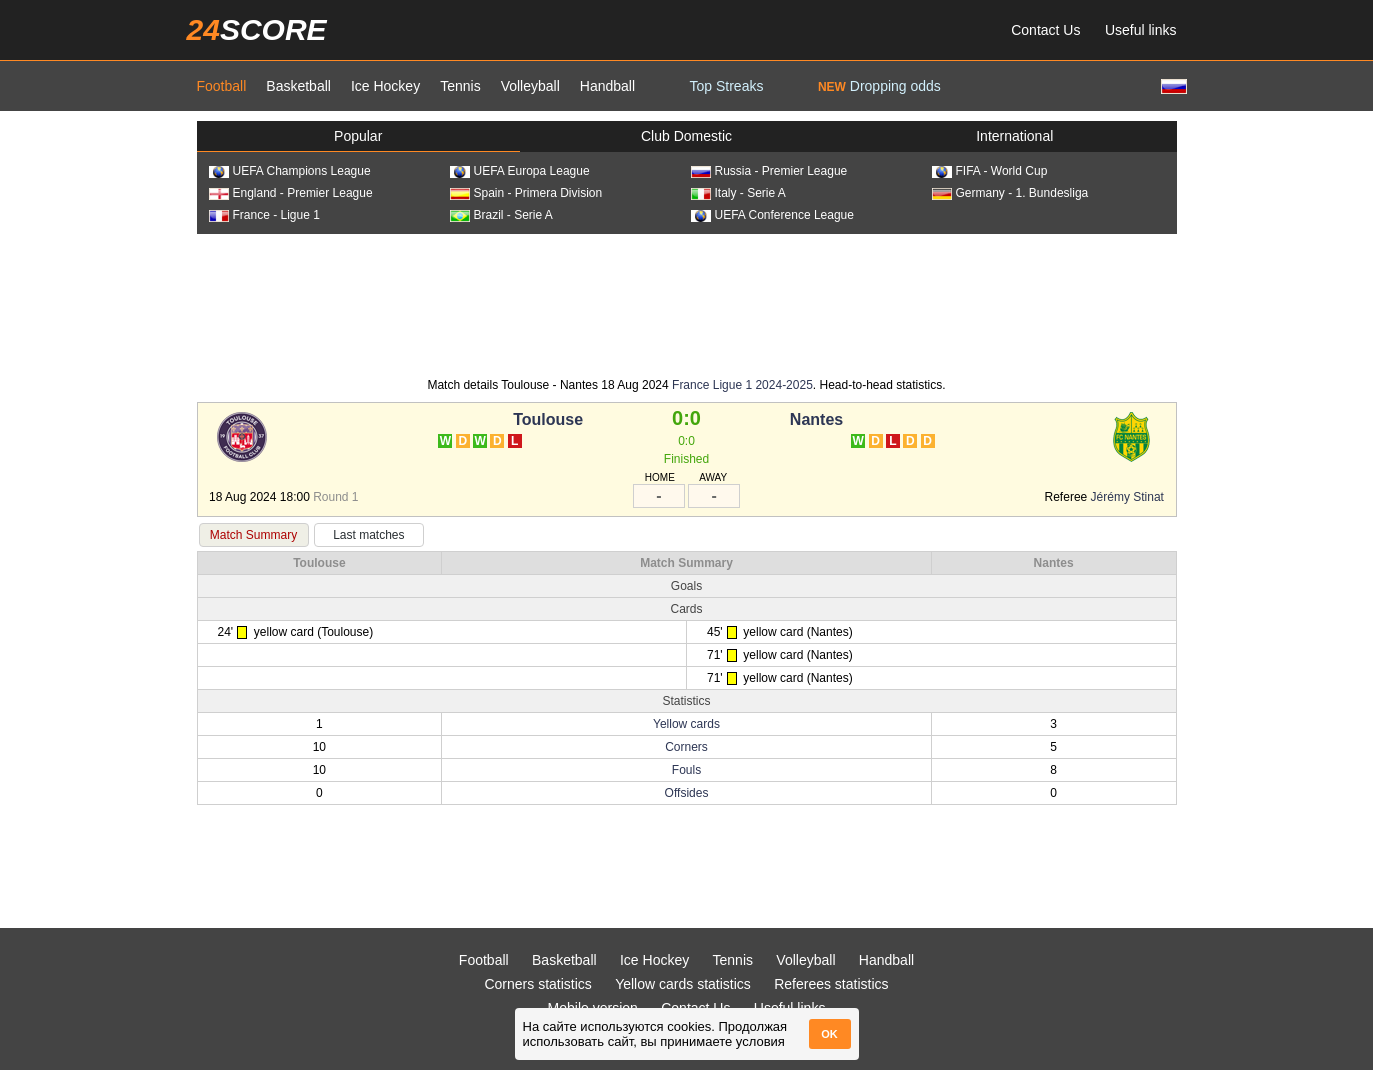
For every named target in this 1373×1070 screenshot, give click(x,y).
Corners (686, 747)
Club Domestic (686, 136)
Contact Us (1045, 30)
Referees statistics (831, 984)
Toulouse (548, 419)
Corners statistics (537, 984)
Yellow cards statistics (683, 984)
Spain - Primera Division (526, 193)
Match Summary (253, 535)
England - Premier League (291, 193)
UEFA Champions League (290, 171)
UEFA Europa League (520, 171)
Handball (607, 86)
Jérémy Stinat (1127, 497)
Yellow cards (686, 724)
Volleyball (530, 86)
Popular (358, 136)
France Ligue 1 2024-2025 (742, 385)
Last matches (368, 535)
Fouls (686, 770)
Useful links (1141, 30)
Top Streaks (727, 86)
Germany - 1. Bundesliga (1010, 193)
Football (222, 86)
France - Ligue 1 (264, 215)
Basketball (298, 86)
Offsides (687, 793)
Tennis (460, 86)
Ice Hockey (385, 86)
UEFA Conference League (772, 215)
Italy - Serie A (738, 193)
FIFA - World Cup (990, 171)
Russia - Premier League (769, 171)
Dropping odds (879, 86)
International (1014, 136)
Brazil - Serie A (501, 215)
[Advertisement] (687, 304)
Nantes (816, 419)
